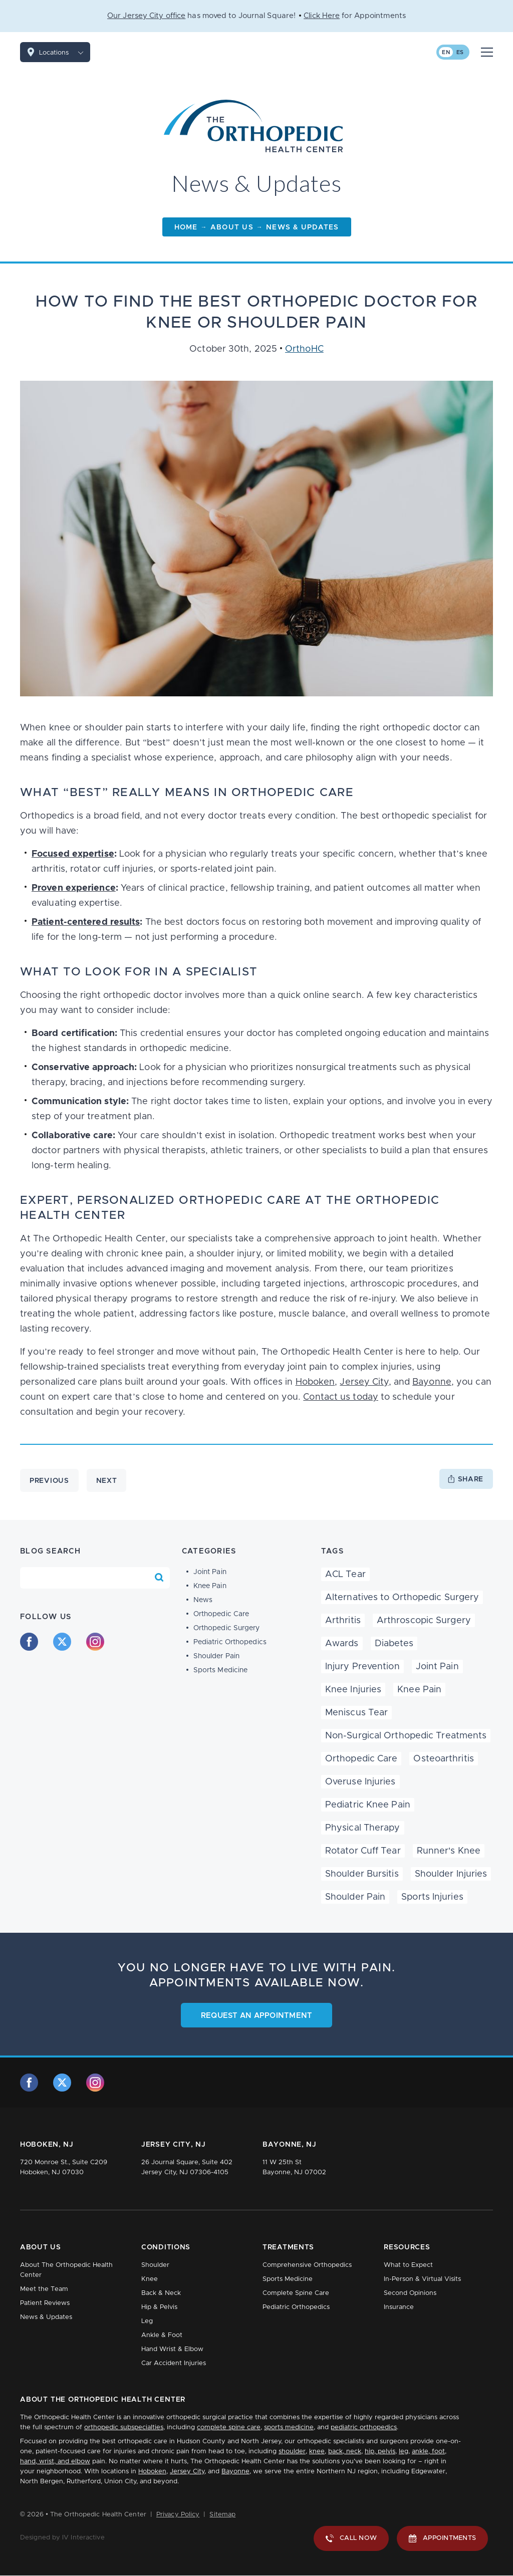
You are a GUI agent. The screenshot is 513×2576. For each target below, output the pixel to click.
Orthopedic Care (221, 1614)
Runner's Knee (448, 1851)
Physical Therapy (362, 1828)
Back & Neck (161, 2293)
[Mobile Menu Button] (487, 52)
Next (106, 1480)
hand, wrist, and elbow (55, 2461)
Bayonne (431, 1382)
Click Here (322, 16)
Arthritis (343, 1620)
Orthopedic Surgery (226, 1628)
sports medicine (289, 2427)
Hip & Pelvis (159, 2307)
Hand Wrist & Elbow (172, 2349)
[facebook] (29, 1642)
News (202, 1600)
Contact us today (340, 1397)
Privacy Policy (177, 2514)
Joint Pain (209, 1572)
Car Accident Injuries (173, 2363)
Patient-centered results (86, 922)
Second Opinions (410, 2293)
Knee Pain (209, 1586)
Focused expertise (73, 854)
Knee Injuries (353, 1689)
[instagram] (95, 1642)
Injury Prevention (362, 1666)
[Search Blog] (159, 1577)
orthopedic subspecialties (123, 2427)
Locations (64, 52)
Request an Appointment (257, 2015)
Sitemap (222, 2514)
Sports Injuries (432, 1897)
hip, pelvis (380, 2451)
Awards (342, 1643)
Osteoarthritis (443, 1758)
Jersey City (364, 1382)
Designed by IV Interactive (62, 2537)
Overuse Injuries (360, 1781)
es (460, 52)
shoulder (292, 2451)
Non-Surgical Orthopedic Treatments (405, 1735)
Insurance (399, 2307)
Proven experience (74, 888)
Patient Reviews (45, 2303)
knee (317, 2451)
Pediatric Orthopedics (230, 1642)
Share (471, 1479)
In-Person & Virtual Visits (422, 2279)
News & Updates (46, 2317)
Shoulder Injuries (451, 1874)
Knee (149, 2279)
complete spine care (229, 2427)
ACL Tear (345, 1574)
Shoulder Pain (216, 1656)
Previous (49, 1480)
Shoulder (155, 2265)
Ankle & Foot (161, 2335)
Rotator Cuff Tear (363, 1851)
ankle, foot (428, 2451)
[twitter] (62, 1642)
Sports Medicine (220, 1670)
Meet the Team (44, 2289)
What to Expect (408, 2265)
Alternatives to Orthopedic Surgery (402, 1597)
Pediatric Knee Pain (367, 1805)
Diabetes (394, 1643)
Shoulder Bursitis (362, 1874)
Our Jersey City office (146, 16)
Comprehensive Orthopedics (307, 2265)
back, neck (344, 2451)
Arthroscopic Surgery (424, 1620)
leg (403, 2451)
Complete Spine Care (296, 2293)
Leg (147, 2321)
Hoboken (315, 1382)
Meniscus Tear (356, 1712)
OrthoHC (304, 349)
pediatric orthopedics (364, 2427)
